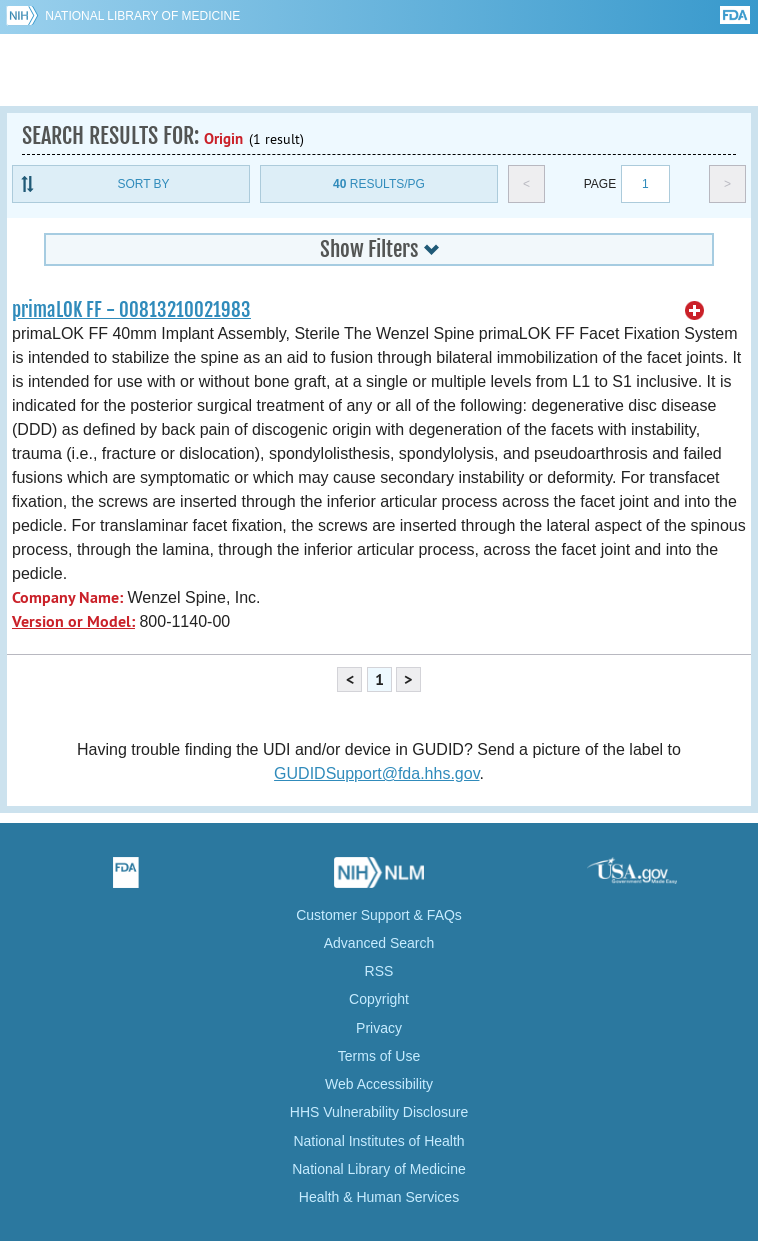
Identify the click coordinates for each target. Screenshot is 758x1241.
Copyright (379, 999)
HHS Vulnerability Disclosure (379, 1112)
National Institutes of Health (378, 1141)
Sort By (143, 184)
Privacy (379, 1028)
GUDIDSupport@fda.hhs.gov (376, 773)
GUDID (379, 70)
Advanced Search (379, 943)
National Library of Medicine (142, 16)
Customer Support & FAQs (379, 915)
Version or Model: (73, 621)
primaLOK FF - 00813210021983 (131, 310)
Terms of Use (379, 1056)
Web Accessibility (379, 1084)
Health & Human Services (379, 1197)
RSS (379, 971)
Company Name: (67, 597)
